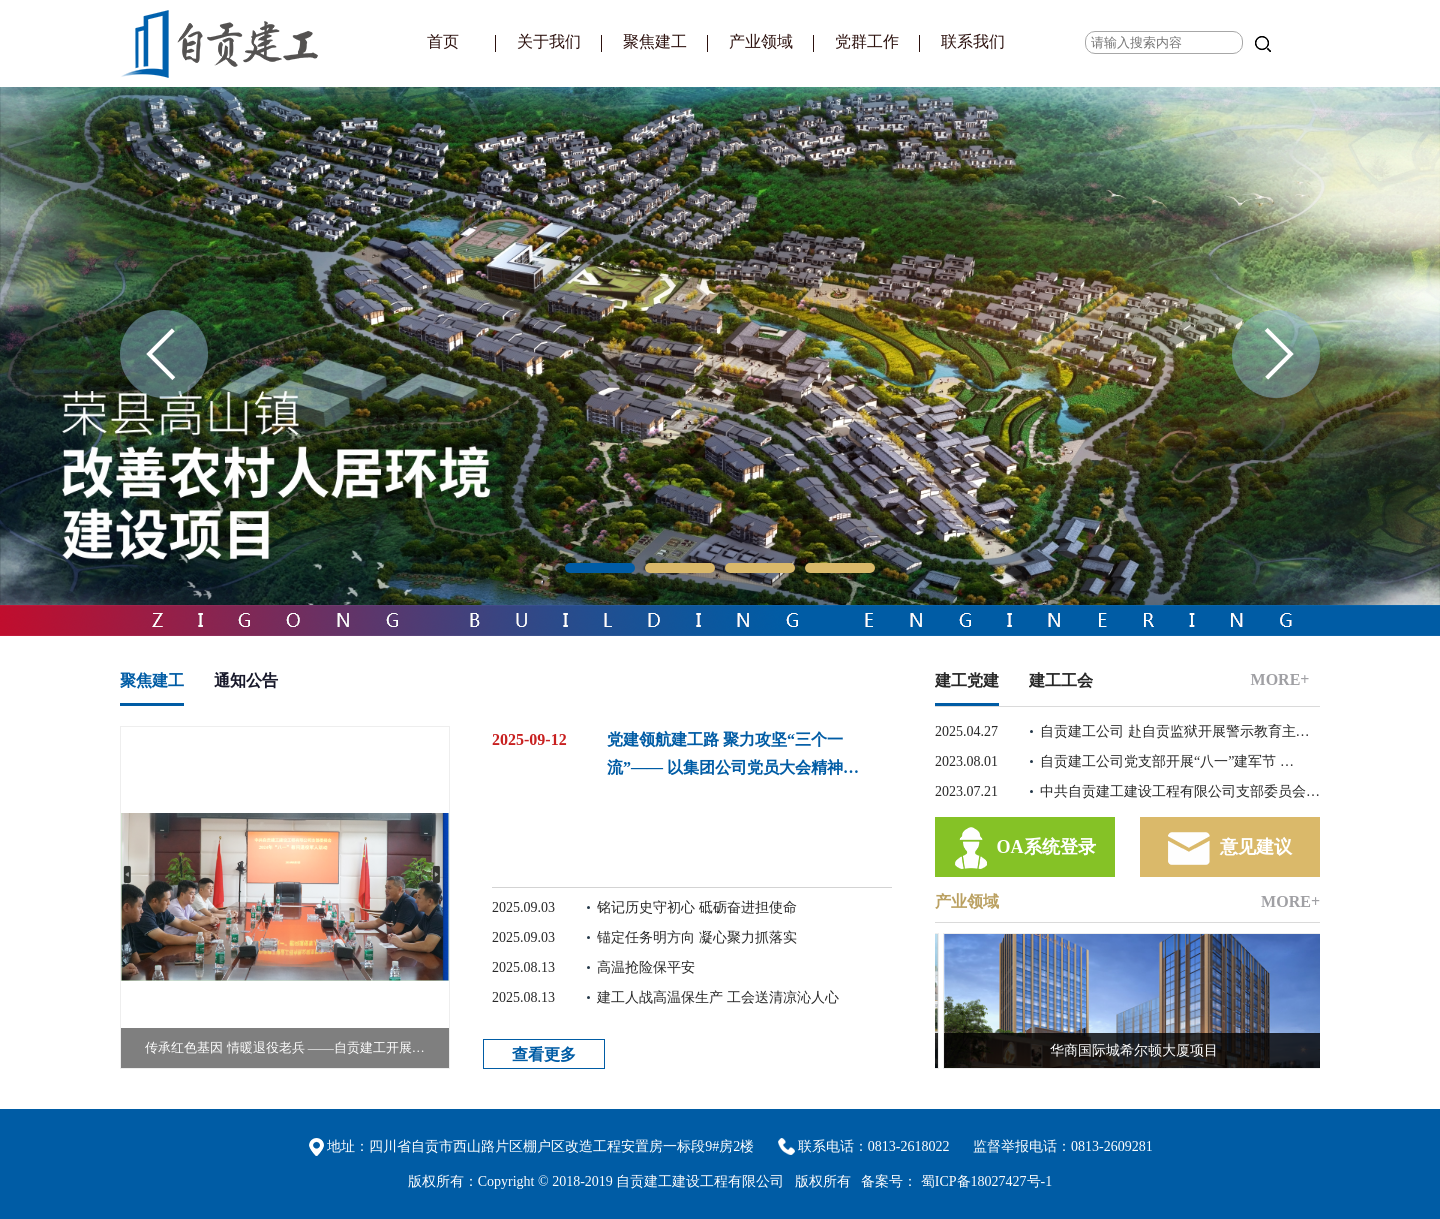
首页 (443, 41)
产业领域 (761, 41)
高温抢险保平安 (593, 968)
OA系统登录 (1025, 848)
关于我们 (549, 41)
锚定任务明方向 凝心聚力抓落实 (644, 938)
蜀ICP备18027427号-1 (986, 1181)
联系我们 (973, 41)
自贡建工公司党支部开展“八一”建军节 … (1114, 762)
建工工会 (1061, 680)
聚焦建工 (655, 41)
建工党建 (967, 680)
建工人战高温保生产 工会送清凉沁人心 (665, 998)
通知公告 (246, 680)
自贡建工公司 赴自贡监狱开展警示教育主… (1122, 732)
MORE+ (1280, 679)
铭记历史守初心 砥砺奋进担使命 (644, 908)
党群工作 (867, 41)
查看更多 (544, 1054)
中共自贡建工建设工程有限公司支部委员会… (1127, 792)
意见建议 (1230, 848)
